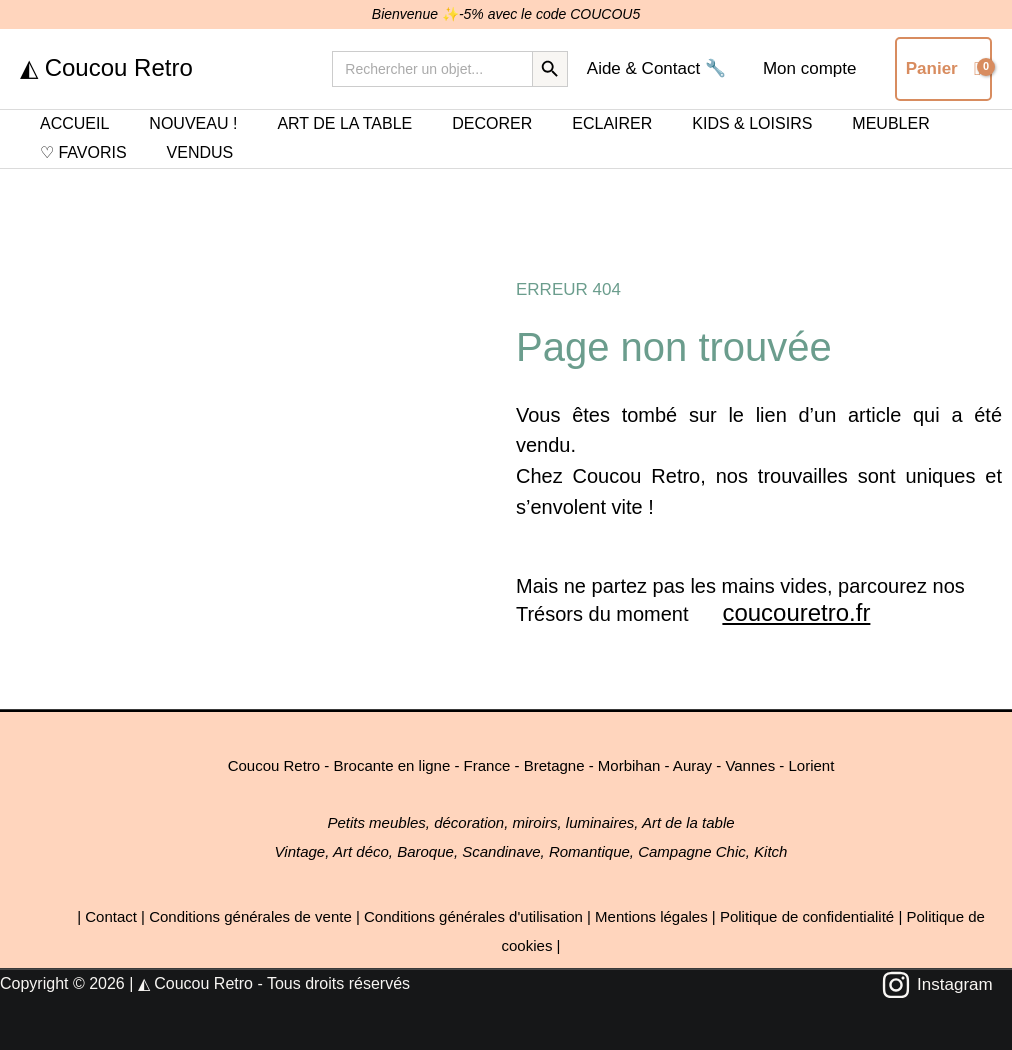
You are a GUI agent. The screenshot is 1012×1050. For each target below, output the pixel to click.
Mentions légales (651, 916)
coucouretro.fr (796, 612)
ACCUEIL (74, 123)
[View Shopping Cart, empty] (943, 68)
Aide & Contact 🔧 (660, 68)
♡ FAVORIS (83, 152)
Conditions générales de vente (250, 916)
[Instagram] (936, 985)
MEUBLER (890, 123)
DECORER (492, 123)
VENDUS (200, 152)
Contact (111, 916)
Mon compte (811, 68)
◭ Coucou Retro (106, 67)
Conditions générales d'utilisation (473, 916)
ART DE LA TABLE (344, 123)
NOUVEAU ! (193, 123)
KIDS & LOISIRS (752, 123)
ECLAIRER (612, 123)
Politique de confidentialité (807, 916)
